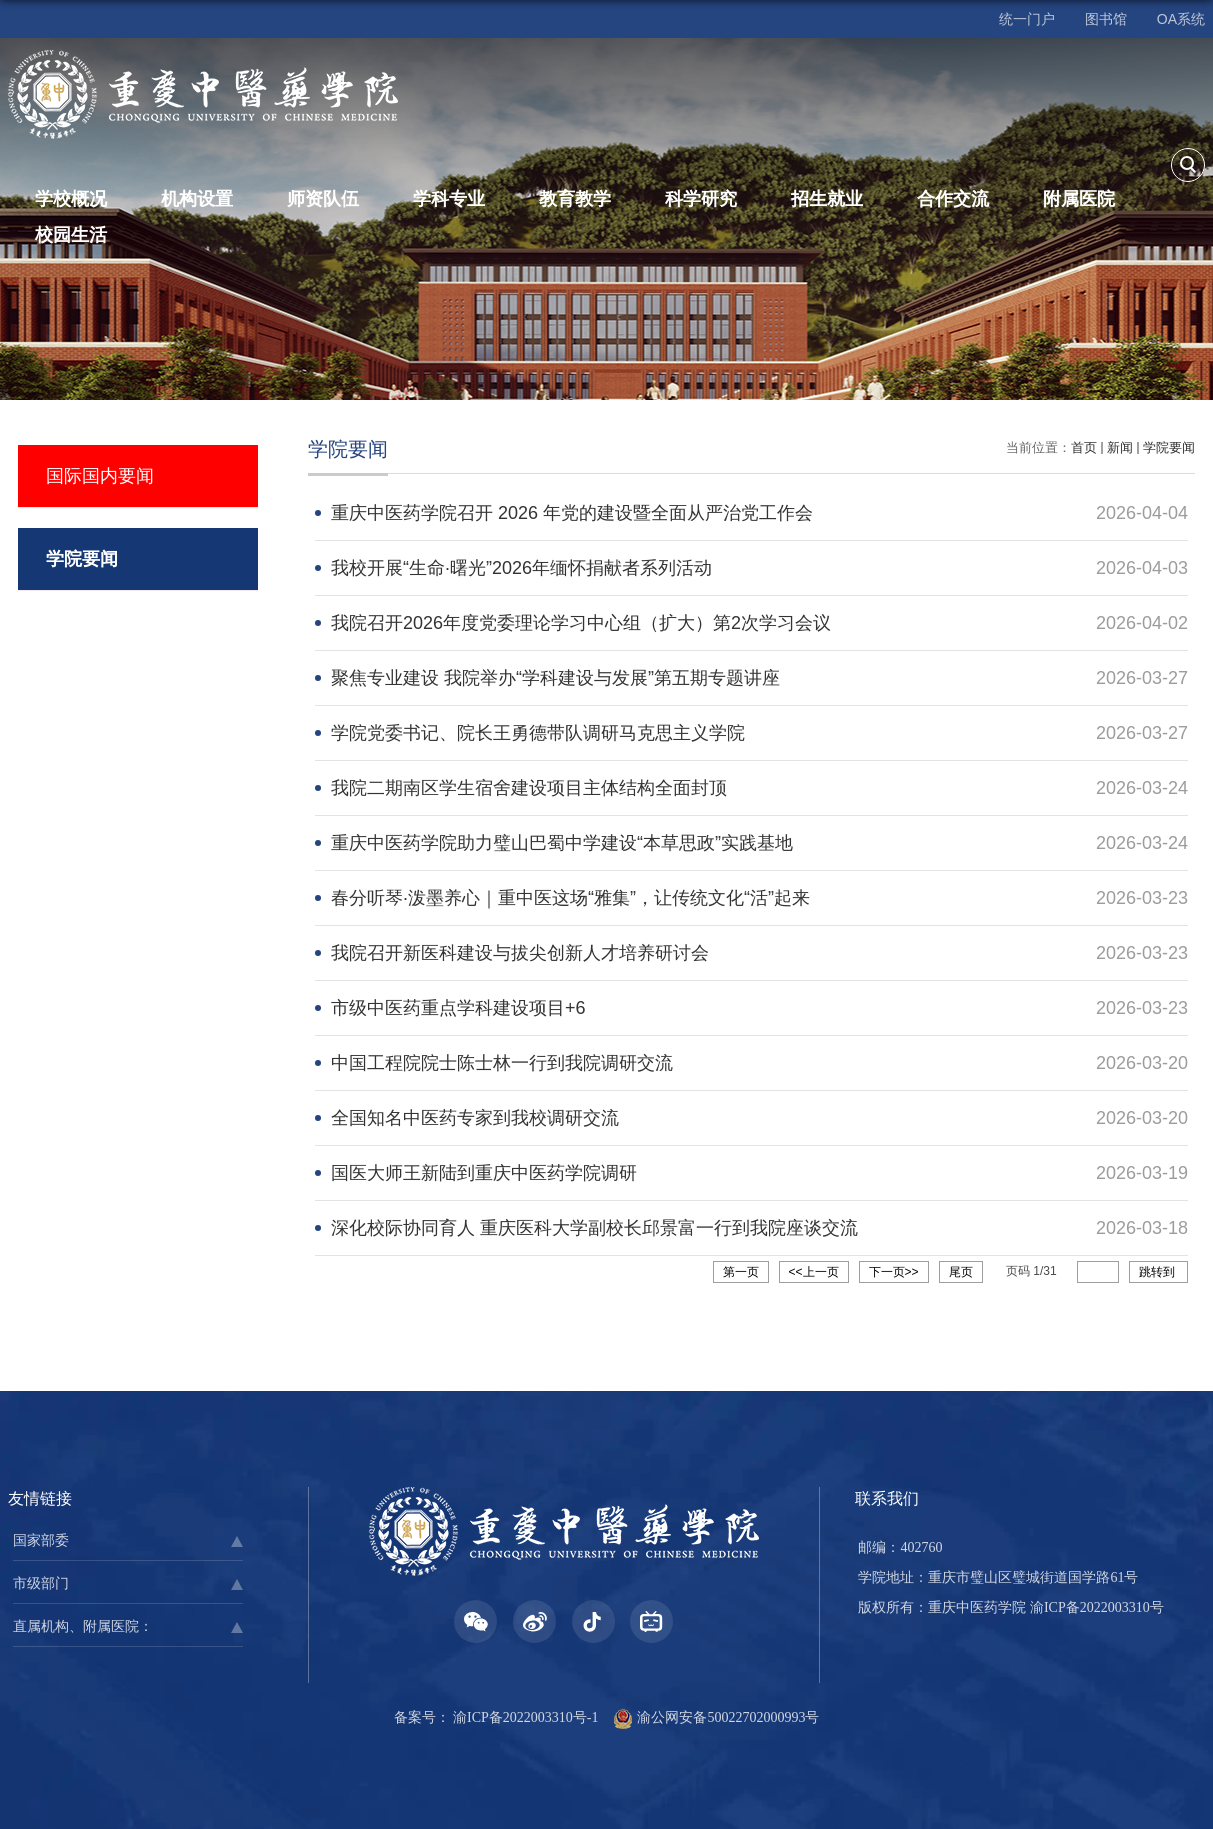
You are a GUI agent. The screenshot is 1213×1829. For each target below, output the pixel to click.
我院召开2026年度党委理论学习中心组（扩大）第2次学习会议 (581, 623)
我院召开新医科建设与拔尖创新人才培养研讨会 (520, 953)
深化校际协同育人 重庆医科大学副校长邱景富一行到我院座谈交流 (594, 1228)
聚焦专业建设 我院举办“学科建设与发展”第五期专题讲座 (555, 678)
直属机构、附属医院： (83, 1626)
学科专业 (449, 199)
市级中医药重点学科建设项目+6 (458, 1008)
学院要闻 (1169, 447)
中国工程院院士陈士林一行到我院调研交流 (502, 1063)
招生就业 (827, 199)
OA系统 (1181, 19)
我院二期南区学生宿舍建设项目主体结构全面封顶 (529, 788)
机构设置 (197, 199)
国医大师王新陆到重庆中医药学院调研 (484, 1173)
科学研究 (701, 199)
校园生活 (71, 235)
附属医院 (1079, 199)
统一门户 (1027, 19)
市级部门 (41, 1583)
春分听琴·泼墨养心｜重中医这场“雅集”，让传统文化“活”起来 (570, 898)
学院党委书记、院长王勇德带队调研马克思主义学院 (538, 733)
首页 (1084, 447)
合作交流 (953, 199)
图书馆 (1106, 19)
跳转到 (1158, 1272)
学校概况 (71, 199)
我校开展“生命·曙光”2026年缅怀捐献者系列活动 (521, 568)
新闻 (1120, 447)
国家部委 (41, 1540)
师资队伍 (323, 199)
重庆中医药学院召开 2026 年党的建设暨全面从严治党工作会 (572, 513)
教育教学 (575, 199)
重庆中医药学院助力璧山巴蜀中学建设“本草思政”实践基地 (562, 843)
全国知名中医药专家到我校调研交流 (475, 1118)
